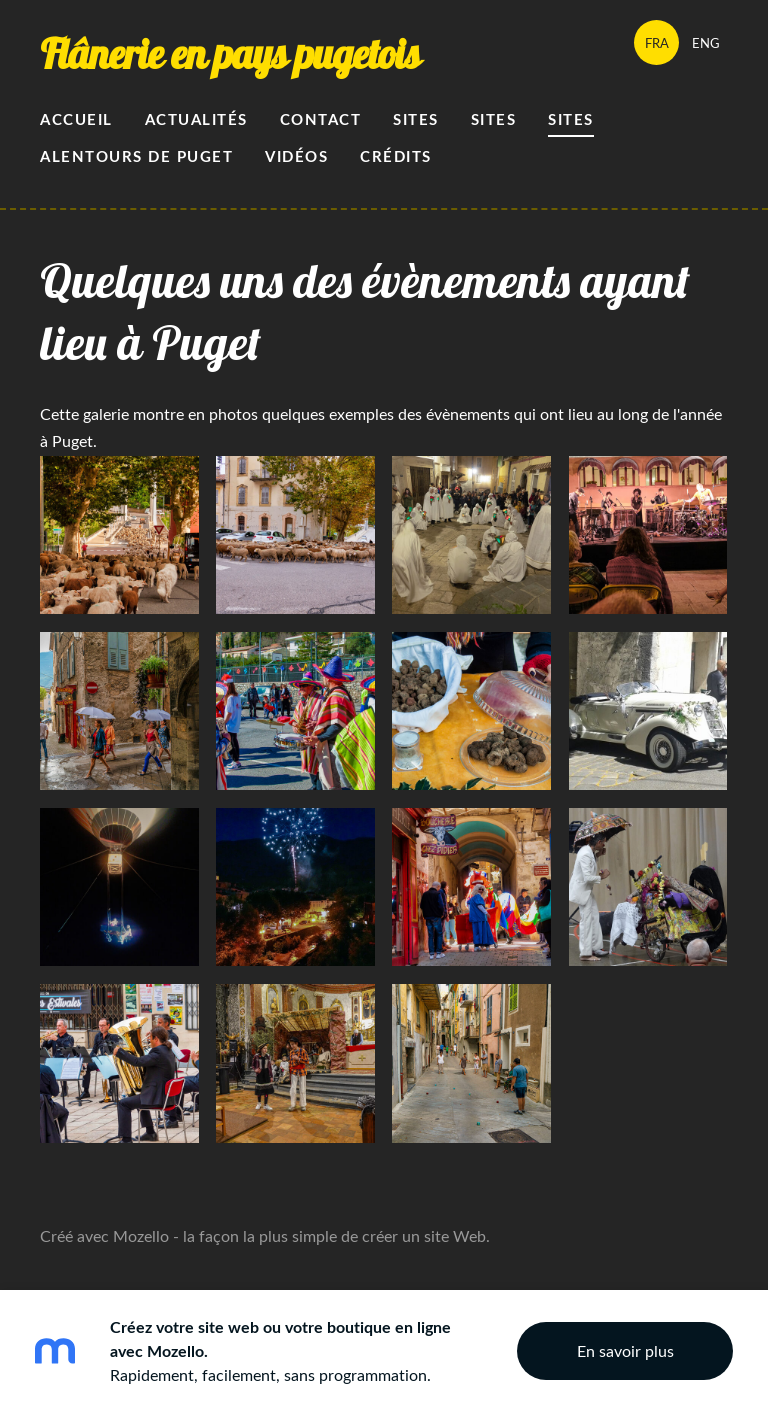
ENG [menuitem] (706, 43)
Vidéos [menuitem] (296, 156)
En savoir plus (625, 1351)
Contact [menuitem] (321, 119)
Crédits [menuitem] (396, 156)
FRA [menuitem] (657, 43)
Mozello (141, 1236)
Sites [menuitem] (416, 119)
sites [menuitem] (571, 119)
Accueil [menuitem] (76, 119)
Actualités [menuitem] (196, 119)
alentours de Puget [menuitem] (136, 156)
